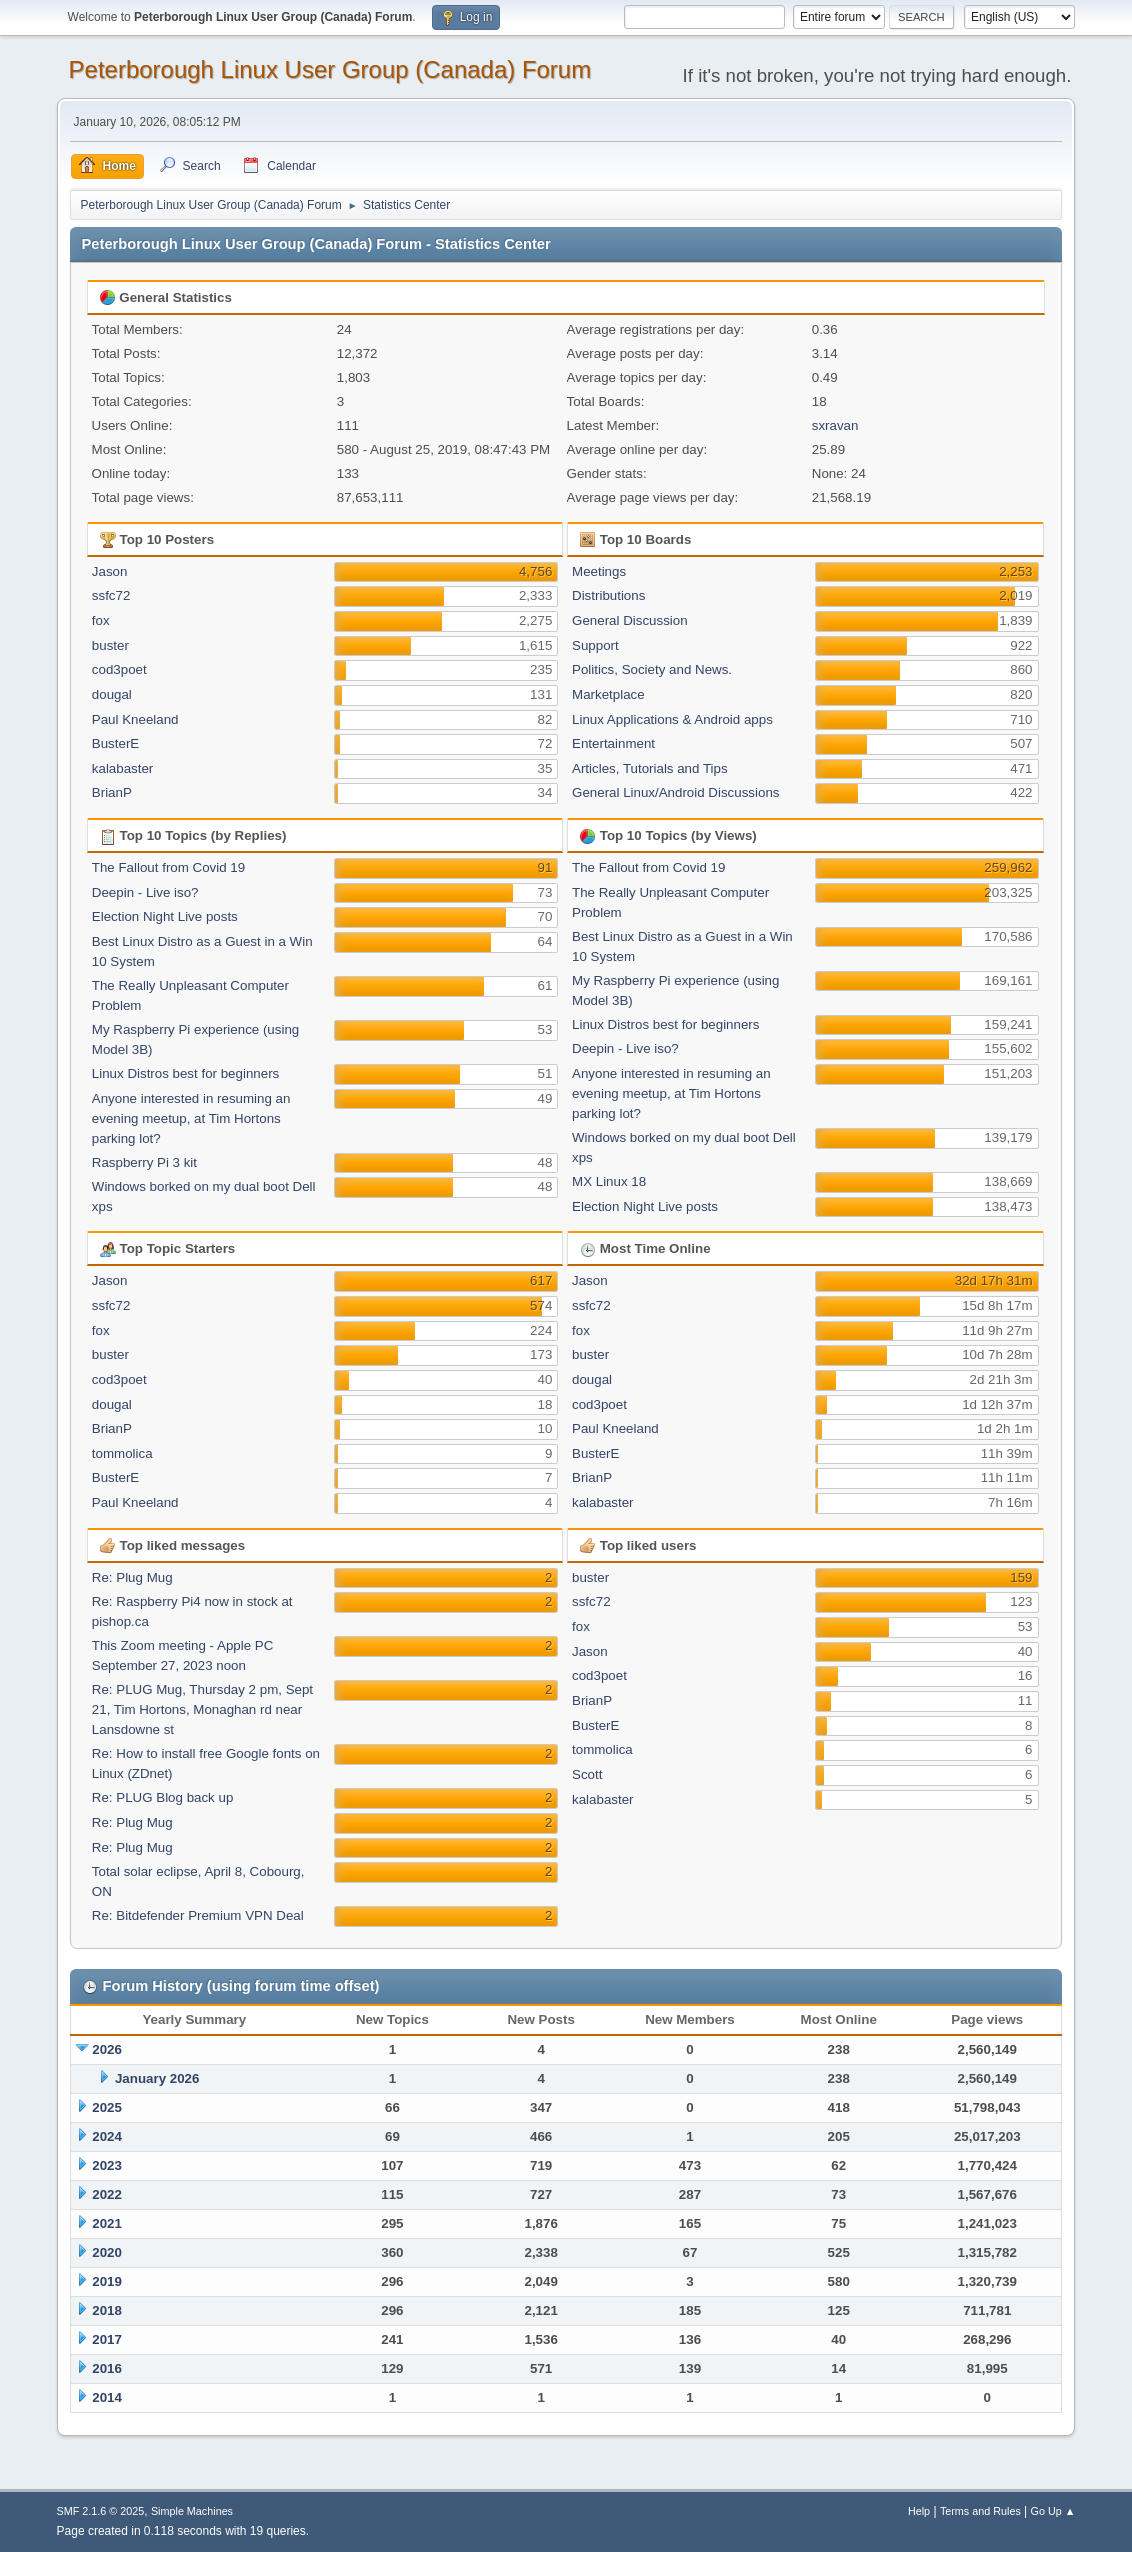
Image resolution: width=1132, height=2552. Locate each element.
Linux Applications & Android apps (672, 719)
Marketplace (608, 694)
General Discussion (630, 620)
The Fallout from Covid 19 (168, 867)
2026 (107, 2049)
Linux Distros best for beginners (185, 1073)
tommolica (122, 1453)
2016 (107, 2368)
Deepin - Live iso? (145, 892)
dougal (112, 694)
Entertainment (613, 743)
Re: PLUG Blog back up (163, 1797)
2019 (107, 2281)
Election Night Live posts (165, 916)
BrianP (112, 792)
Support (595, 645)
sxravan (835, 425)
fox (101, 620)
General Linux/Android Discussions (675, 792)
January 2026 (157, 2078)
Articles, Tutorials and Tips (650, 768)
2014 (107, 2397)
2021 (107, 2223)
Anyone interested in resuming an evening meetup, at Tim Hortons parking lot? (191, 1118)
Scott (587, 1774)
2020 (107, 2252)
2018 (107, 2310)
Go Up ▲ (1053, 2511)
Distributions (608, 595)
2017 (107, 2339)
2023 (107, 2165)
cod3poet (119, 669)
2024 (107, 2136)
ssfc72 (111, 595)
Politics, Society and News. (652, 669)
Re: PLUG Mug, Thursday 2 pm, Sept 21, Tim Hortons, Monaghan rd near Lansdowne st (202, 1709)
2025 (107, 2107)
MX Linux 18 (609, 1181)
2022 (107, 2194)
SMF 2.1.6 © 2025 (101, 2511)
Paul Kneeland (135, 719)
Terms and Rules (980, 2511)
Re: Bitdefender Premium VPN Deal (198, 1915)
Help (919, 2511)
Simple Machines (192, 2511)
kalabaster (123, 768)
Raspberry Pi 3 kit (144, 1162)
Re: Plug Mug (132, 1577)
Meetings (599, 571)
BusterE (115, 743)
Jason (110, 571)
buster (110, 645)
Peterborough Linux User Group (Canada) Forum (330, 69)
